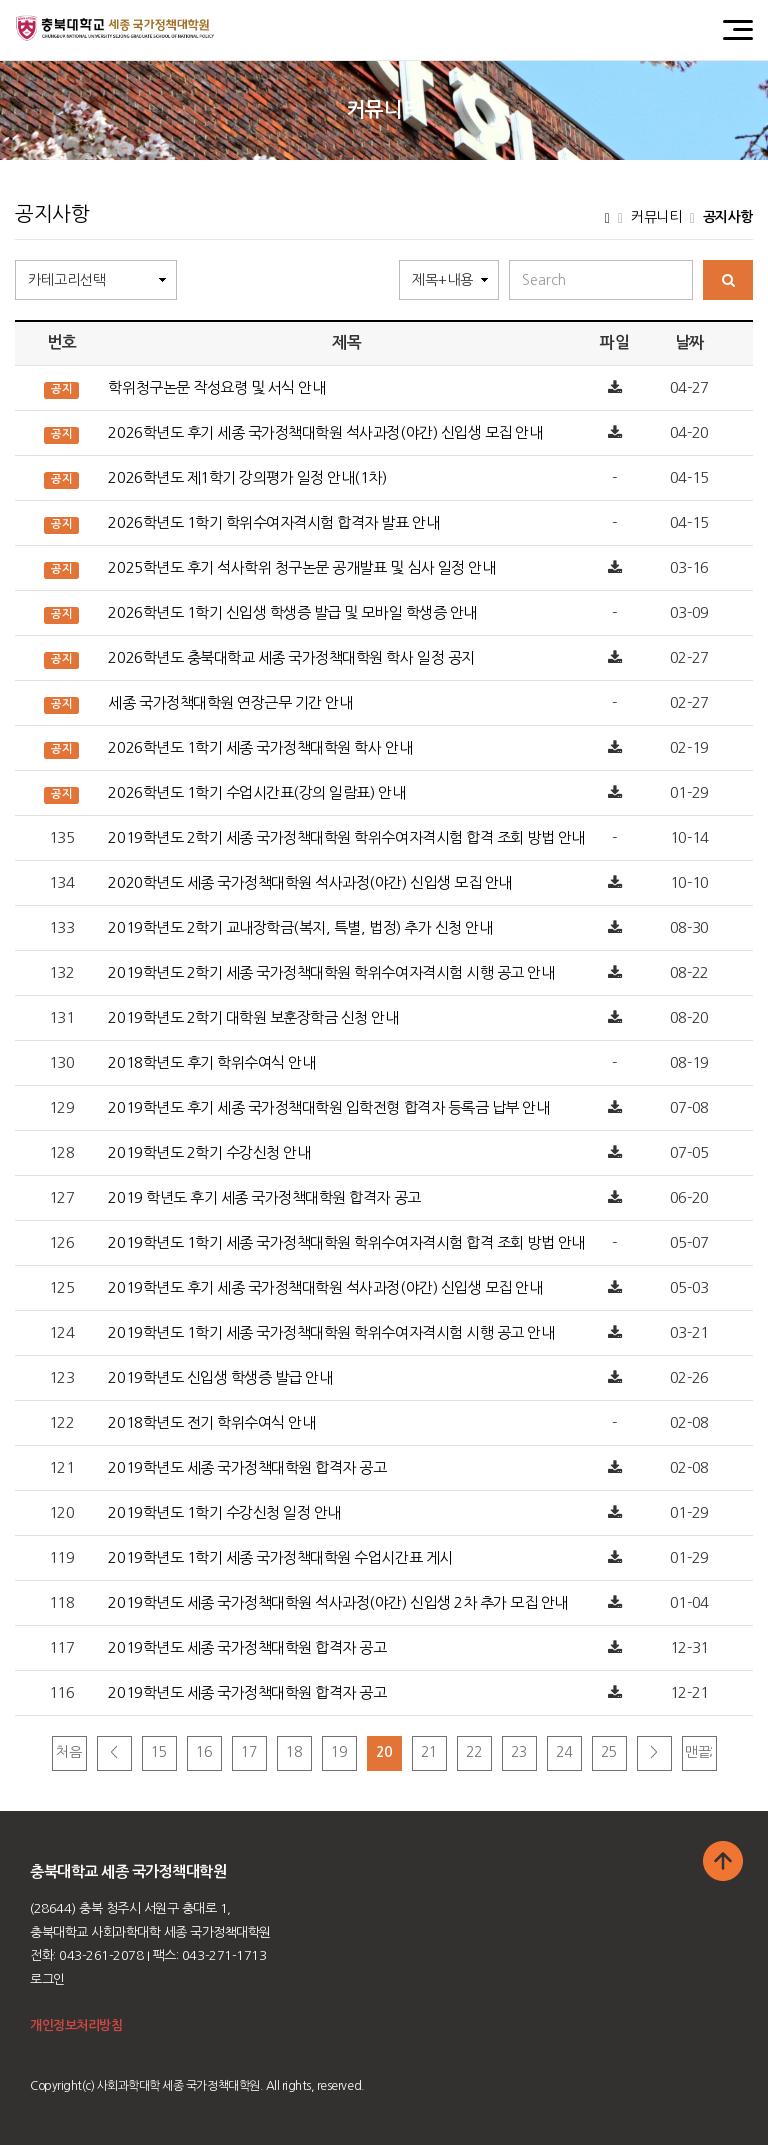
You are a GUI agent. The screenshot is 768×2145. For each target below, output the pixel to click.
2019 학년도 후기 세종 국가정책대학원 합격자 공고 (264, 1197)
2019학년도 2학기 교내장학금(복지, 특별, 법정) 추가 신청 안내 (300, 927)
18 (293, 1752)
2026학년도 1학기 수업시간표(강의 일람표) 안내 (256, 792)
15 (158, 1752)
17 (248, 1752)
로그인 (47, 1979)
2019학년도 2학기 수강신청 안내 (209, 1152)
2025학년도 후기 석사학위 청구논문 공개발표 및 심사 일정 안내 (301, 567)
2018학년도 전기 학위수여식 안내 (211, 1422)
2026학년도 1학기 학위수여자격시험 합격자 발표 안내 (273, 522)
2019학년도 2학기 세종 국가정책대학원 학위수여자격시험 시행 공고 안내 (331, 972)
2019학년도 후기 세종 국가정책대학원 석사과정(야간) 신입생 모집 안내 (325, 1287)
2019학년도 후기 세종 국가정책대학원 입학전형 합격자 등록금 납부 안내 (328, 1107)
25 (608, 1752)
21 (428, 1752)
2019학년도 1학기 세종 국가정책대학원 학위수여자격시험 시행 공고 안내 (331, 1332)
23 (518, 1752)
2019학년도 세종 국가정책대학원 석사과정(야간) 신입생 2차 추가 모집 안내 (337, 1602)
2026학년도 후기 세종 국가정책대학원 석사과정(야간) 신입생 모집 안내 (325, 432)
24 (563, 1752)
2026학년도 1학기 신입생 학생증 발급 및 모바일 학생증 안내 (292, 612)
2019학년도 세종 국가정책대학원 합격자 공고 (247, 1467)
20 (383, 1752)
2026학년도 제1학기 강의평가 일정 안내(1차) (247, 477)
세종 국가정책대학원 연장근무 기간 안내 (230, 702)
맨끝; (699, 1752)
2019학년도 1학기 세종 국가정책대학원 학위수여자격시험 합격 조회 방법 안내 (346, 1242)
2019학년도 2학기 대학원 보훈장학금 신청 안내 (253, 1017)
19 (338, 1752)
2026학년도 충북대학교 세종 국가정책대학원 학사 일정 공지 (291, 657)
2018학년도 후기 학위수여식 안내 (211, 1062)
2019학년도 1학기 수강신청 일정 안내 (224, 1512)
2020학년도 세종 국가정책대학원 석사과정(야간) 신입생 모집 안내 (309, 882)
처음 (68, 1752)
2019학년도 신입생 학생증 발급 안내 (220, 1377)
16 (203, 1752)
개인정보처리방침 (76, 2025)
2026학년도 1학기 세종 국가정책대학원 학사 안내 (260, 747)
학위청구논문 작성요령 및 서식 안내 (216, 387)
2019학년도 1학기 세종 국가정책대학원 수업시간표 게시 (280, 1557)
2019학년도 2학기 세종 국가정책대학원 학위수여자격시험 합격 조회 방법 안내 (346, 837)
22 (473, 1752)
